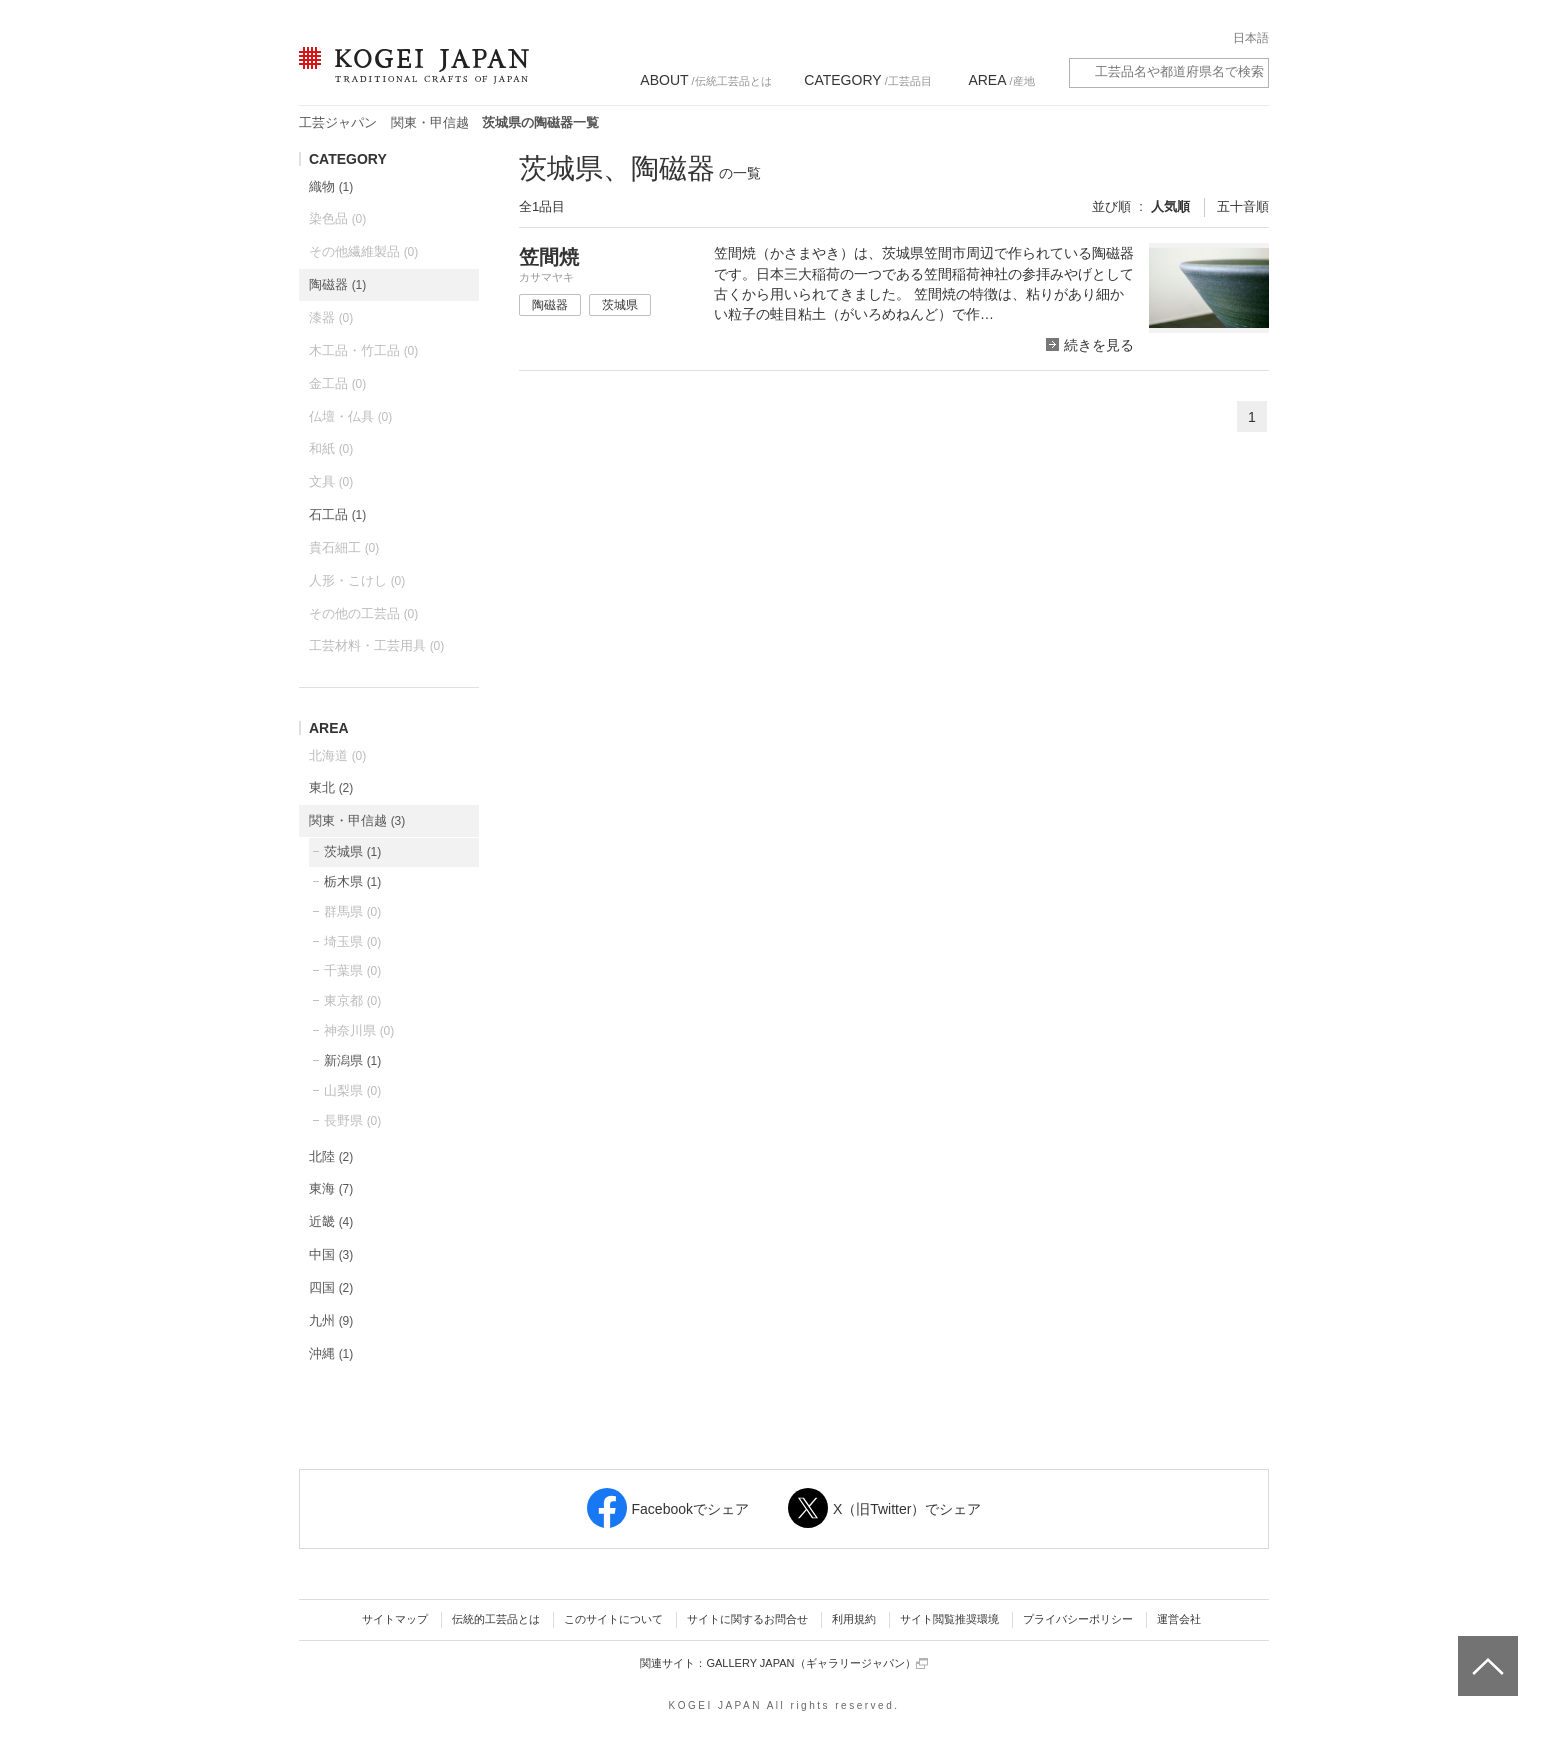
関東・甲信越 (430, 122)
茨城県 (352, 851)
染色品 (337, 218)
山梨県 (352, 1090)
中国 (331, 1254)
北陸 (331, 1156)
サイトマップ (395, 1619)
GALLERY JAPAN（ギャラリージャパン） (816, 1663)
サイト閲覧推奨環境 (949, 1619)
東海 (331, 1188)
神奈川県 (359, 1030)
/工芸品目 (867, 80)
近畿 (331, 1221)
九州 (331, 1320)
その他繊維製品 (363, 251)
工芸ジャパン (338, 122)
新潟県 (352, 1060)
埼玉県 (352, 941)
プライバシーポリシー (1078, 1619)
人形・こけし (357, 580)
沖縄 (331, 1353)
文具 (331, 481)
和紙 (331, 448)
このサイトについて (613, 1619)
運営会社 (1179, 1619)
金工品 (337, 383)
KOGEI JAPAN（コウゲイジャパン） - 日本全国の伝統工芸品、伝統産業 (410, 77)
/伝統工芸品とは (705, 80)
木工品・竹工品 (363, 350)
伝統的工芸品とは (496, 1619)
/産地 (1001, 80)
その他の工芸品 (363, 613)
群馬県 (352, 911)
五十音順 (1243, 206)
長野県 (352, 1120)
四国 (331, 1287)
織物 (331, 186)
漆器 (331, 317)
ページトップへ (1485, 1651)
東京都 (352, 1000)
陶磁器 (337, 284)
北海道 (337, 755)
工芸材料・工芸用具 (376, 645)
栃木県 (352, 881)
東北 (331, 787)
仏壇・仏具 (350, 416)
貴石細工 (344, 547)
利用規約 (854, 1619)
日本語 (1251, 38)
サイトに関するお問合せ (747, 1619)
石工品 (337, 514)
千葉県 (352, 970)
